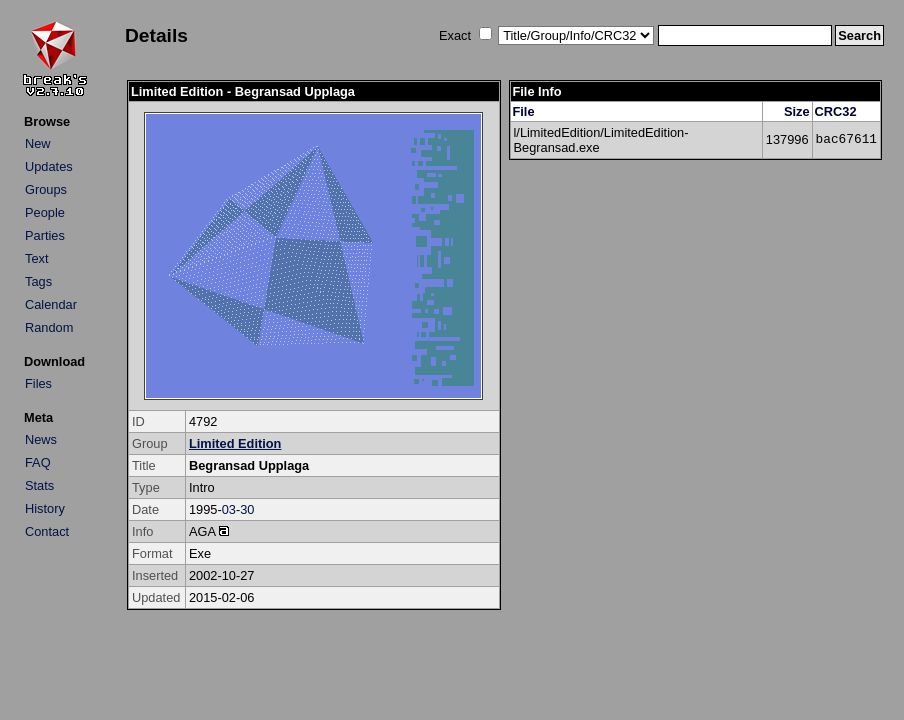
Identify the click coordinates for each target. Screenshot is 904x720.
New (38, 143)
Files (38, 383)
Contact (47, 531)
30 (247, 509)
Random (49, 327)
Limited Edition (235, 443)
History (45, 508)
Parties (45, 235)
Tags (38, 281)
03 (229, 509)
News (41, 439)
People (45, 212)
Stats (39, 485)
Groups (46, 189)
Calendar (51, 304)
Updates (49, 166)
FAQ (38, 462)
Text (36, 258)
